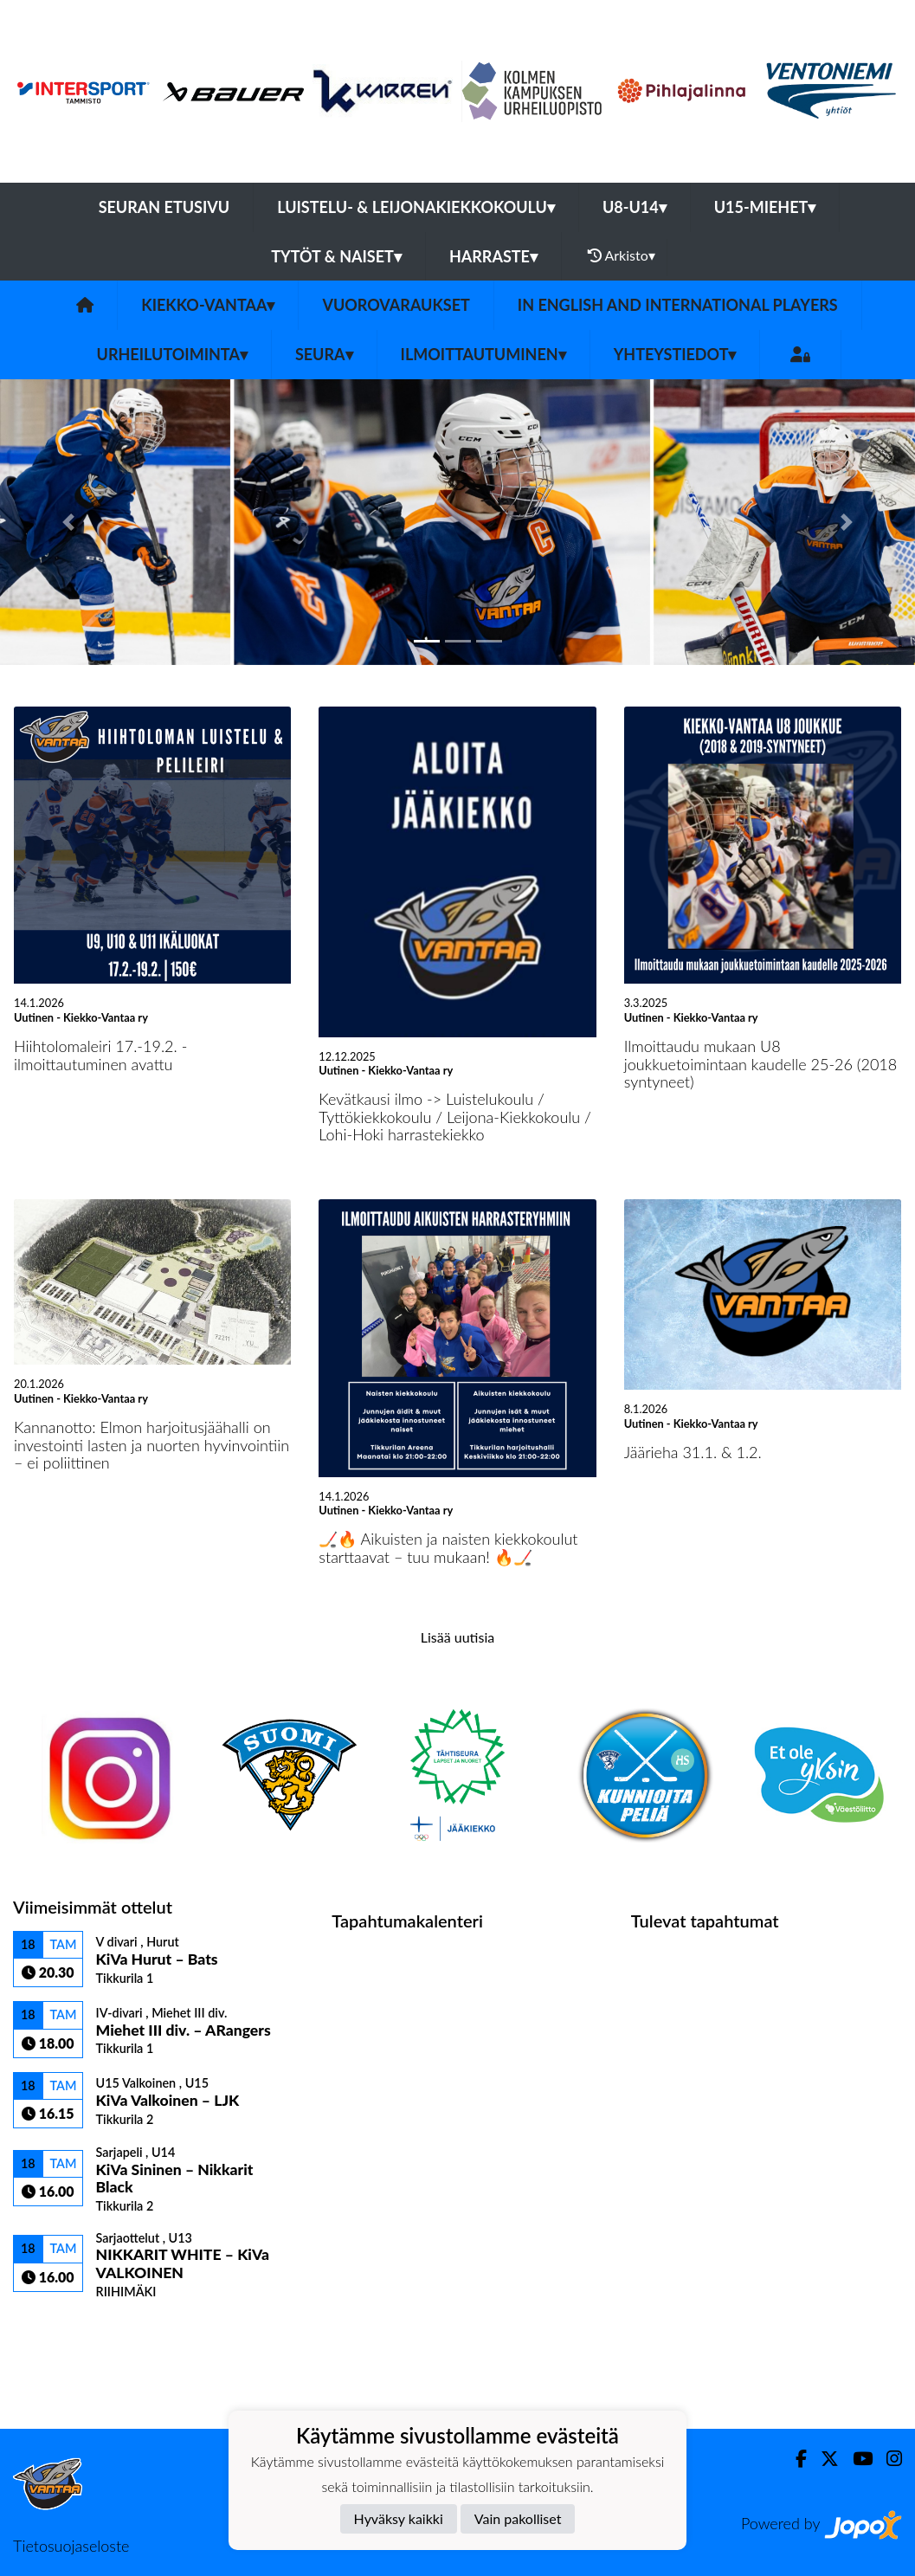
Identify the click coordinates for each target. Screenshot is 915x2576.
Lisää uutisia (457, 1637)
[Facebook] (794, 2459)
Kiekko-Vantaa (207, 304)
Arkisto (621, 255)
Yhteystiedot (675, 354)
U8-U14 (634, 206)
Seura (324, 354)
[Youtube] (856, 2459)
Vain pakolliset (518, 2518)
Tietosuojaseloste (71, 2545)
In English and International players (678, 304)
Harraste (493, 256)
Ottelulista (55, 2329)
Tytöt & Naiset (336, 256)
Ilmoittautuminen (483, 354)
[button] (69, 522)
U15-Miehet (765, 206)
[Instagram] (887, 2459)
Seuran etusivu (164, 206)
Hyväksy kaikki (398, 2518)
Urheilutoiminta (172, 354)
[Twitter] (823, 2459)
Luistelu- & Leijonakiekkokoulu (416, 206)
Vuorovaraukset (395, 304)
